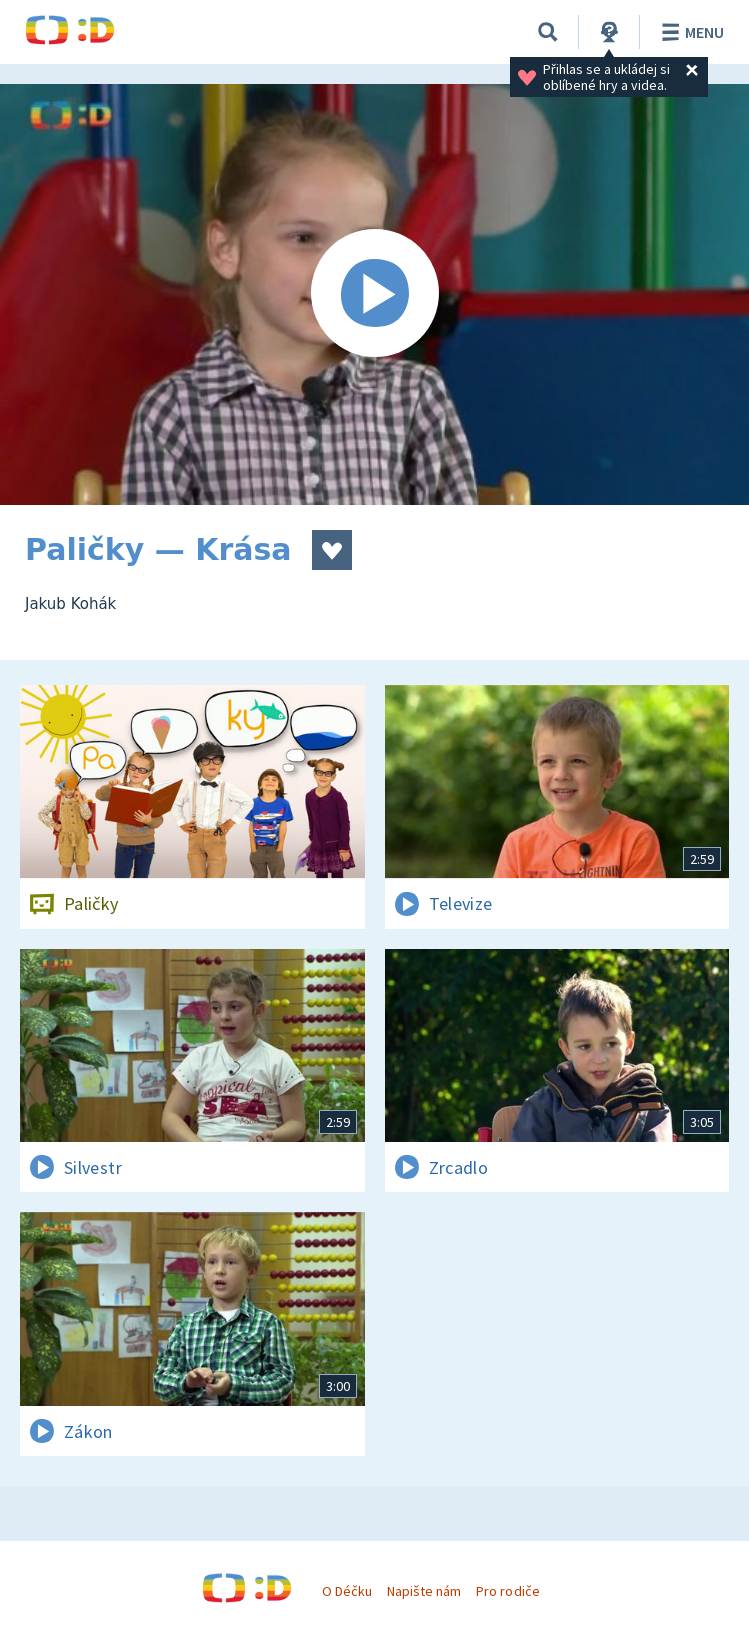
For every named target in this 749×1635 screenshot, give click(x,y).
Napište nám (424, 1591)
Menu (689, 32)
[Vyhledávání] (548, 32)
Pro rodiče (507, 1591)
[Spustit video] (374, 294)
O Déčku (347, 1591)
